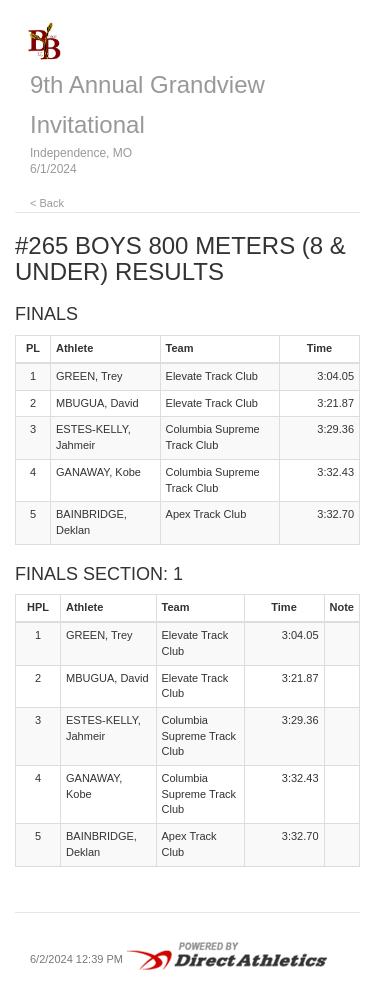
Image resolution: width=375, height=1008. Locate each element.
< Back (47, 203)
